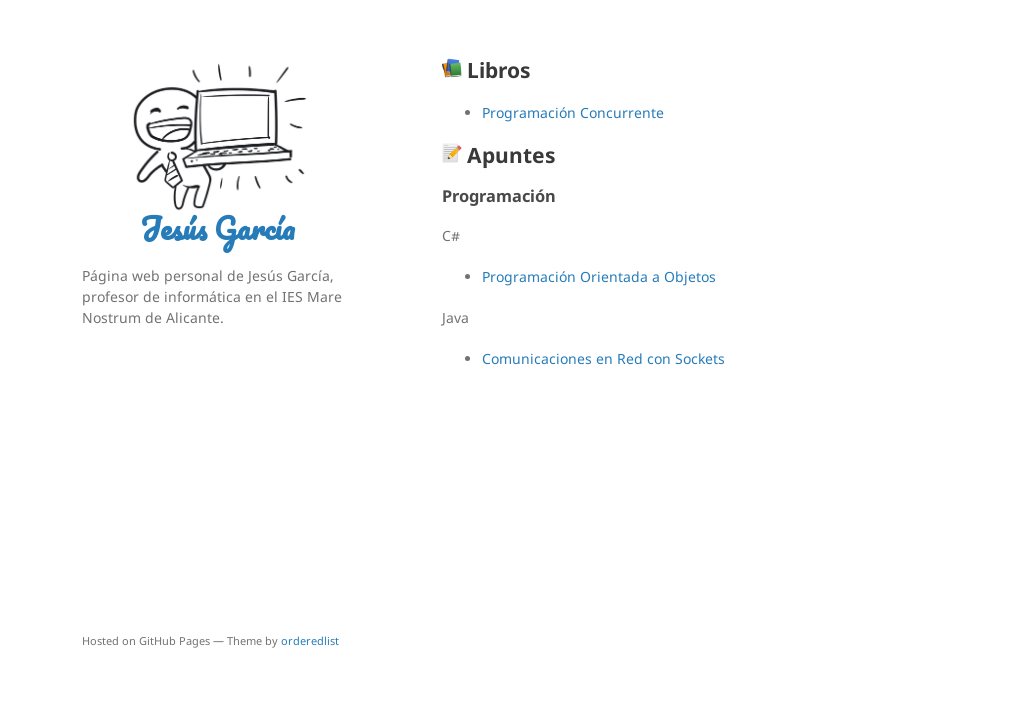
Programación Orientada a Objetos (599, 276)
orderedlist (310, 640)
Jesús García (217, 228)
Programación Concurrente (573, 112)
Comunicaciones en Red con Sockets (603, 358)
